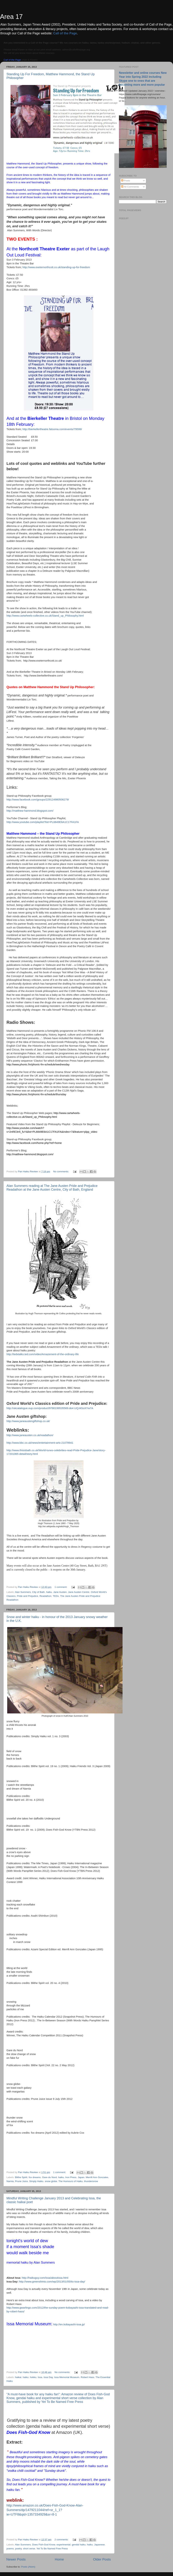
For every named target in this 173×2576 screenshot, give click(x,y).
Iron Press (71, 2177)
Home (59, 2559)
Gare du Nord (49, 2177)
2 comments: (61, 2539)
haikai (18, 2377)
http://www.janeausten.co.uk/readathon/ (29, 1435)
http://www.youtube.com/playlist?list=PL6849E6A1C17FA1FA (42, 822)
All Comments (130, 186)
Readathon (45, 1596)
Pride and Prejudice (27, 1596)
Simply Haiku (36, 2181)
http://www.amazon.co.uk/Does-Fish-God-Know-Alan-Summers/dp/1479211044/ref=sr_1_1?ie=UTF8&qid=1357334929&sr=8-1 (44, 2510)
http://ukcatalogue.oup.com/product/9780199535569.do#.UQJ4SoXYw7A (49, 1408)
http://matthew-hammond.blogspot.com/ (30, 810)
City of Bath (38, 1592)
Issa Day (48, 2377)
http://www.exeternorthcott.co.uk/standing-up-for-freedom (56, 267)
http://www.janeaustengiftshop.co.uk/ (28, 1421)
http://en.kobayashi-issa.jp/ (69, 2324)
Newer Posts (16, 2559)
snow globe (51, 2181)
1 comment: (61, 1587)
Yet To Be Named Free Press (52, 2548)
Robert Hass (87, 2377)
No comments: (61, 1171)
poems (10, 2548)
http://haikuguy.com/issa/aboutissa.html (45, 2277)
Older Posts (102, 2559)
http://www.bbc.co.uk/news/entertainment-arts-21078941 (39, 1442)
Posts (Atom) (28, 2566)
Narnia (10, 2181)
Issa (40, 2377)
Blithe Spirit (21, 2177)
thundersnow (91, 2181)
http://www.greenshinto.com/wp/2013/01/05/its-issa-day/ (52, 2281)
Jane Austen (60, 1592)
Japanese (99, 2544)
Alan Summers (23, 1592)
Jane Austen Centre (79, 1592)
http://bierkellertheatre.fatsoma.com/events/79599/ (52, 429)
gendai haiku (79, 2544)
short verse (29, 2548)
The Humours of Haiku (70, 2181)
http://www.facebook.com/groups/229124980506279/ (37, 799)
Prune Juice (21, 2181)
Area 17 (11, 16)
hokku (33, 2377)
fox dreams (35, 2177)
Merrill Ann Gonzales (97, 2177)
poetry (18, 2548)
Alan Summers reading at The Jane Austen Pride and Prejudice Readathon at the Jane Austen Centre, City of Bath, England (51, 1187)
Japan (81, 2177)
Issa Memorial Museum (66, 2377)
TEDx (56, 1596)
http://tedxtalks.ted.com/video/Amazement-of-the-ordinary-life (42, 1354)
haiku (49, 1592)
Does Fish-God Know (43, 2544)
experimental (63, 2544)
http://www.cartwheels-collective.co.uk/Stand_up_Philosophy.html (45, 615)
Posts (125, 180)
